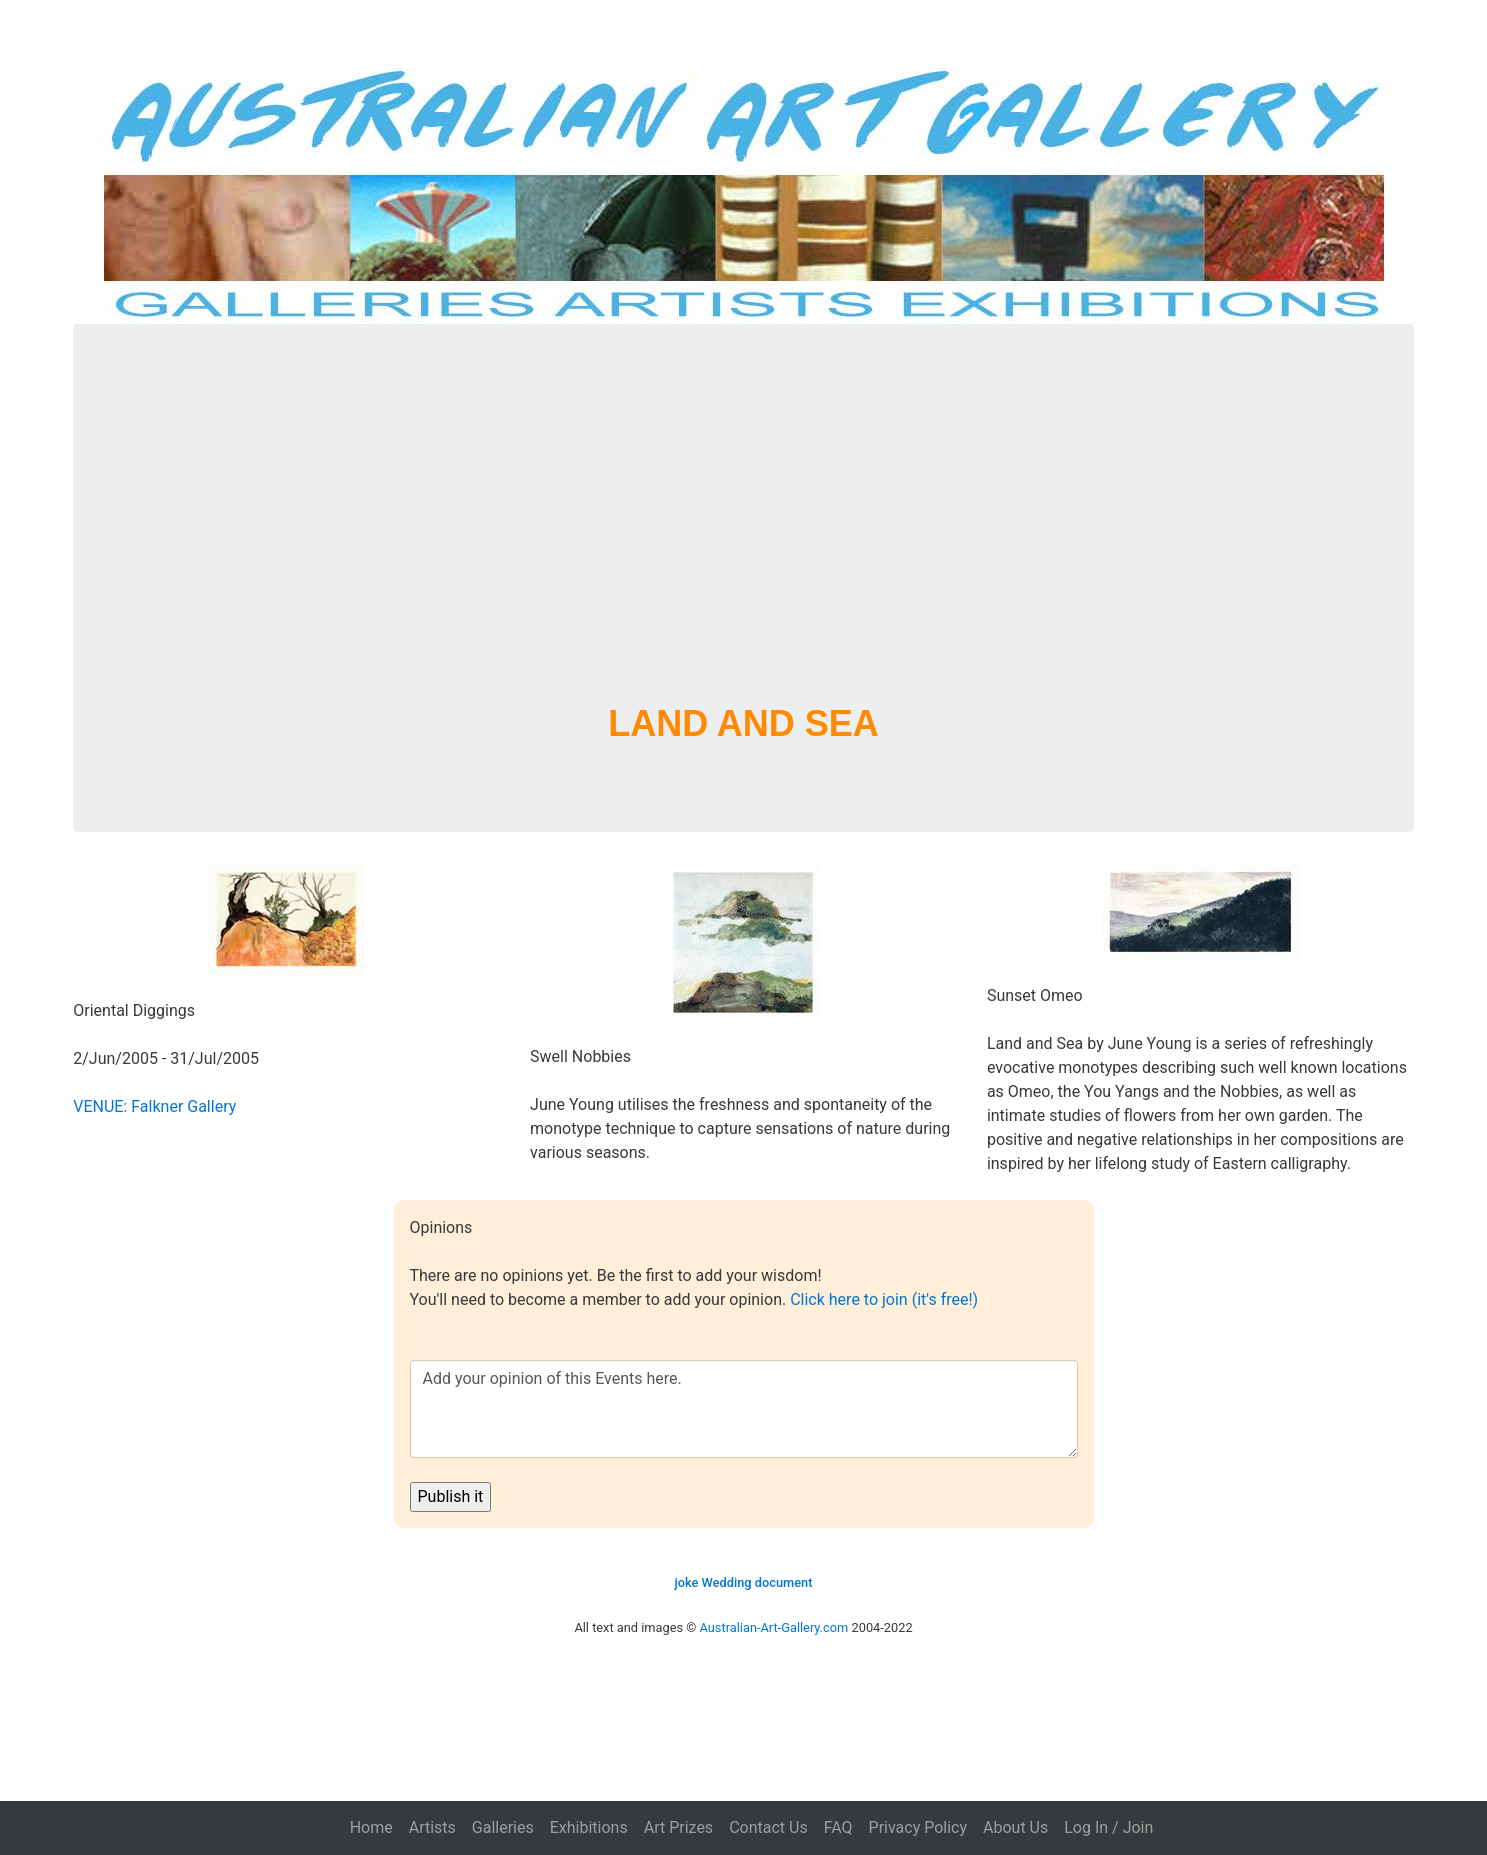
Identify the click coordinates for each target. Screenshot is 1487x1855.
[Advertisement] (744, 538)
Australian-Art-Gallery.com (774, 1627)
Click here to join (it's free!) (884, 1299)
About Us (1015, 1827)
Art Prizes (678, 1827)
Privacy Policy (918, 1827)
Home (371, 1827)
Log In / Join (1108, 1827)
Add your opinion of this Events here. (744, 1409)
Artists (432, 1827)
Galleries (503, 1827)
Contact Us (768, 1827)
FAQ (838, 1827)
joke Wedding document (744, 1582)
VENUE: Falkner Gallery (154, 1106)
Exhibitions (589, 1827)
